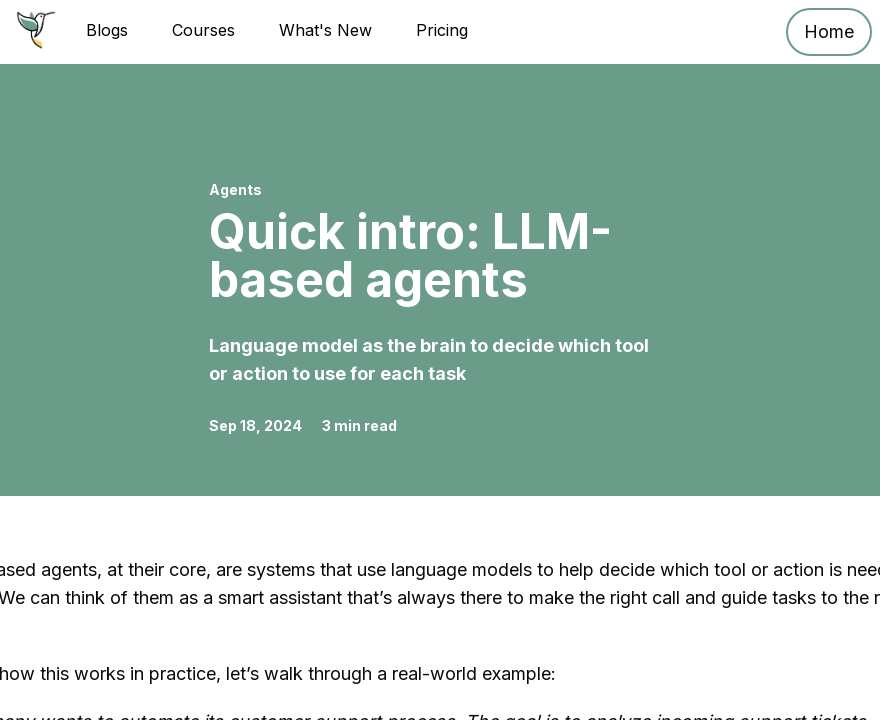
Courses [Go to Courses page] (203, 30)
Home (829, 31)
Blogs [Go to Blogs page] (107, 30)
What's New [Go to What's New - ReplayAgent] (325, 30)
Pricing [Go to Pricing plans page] (442, 30)
